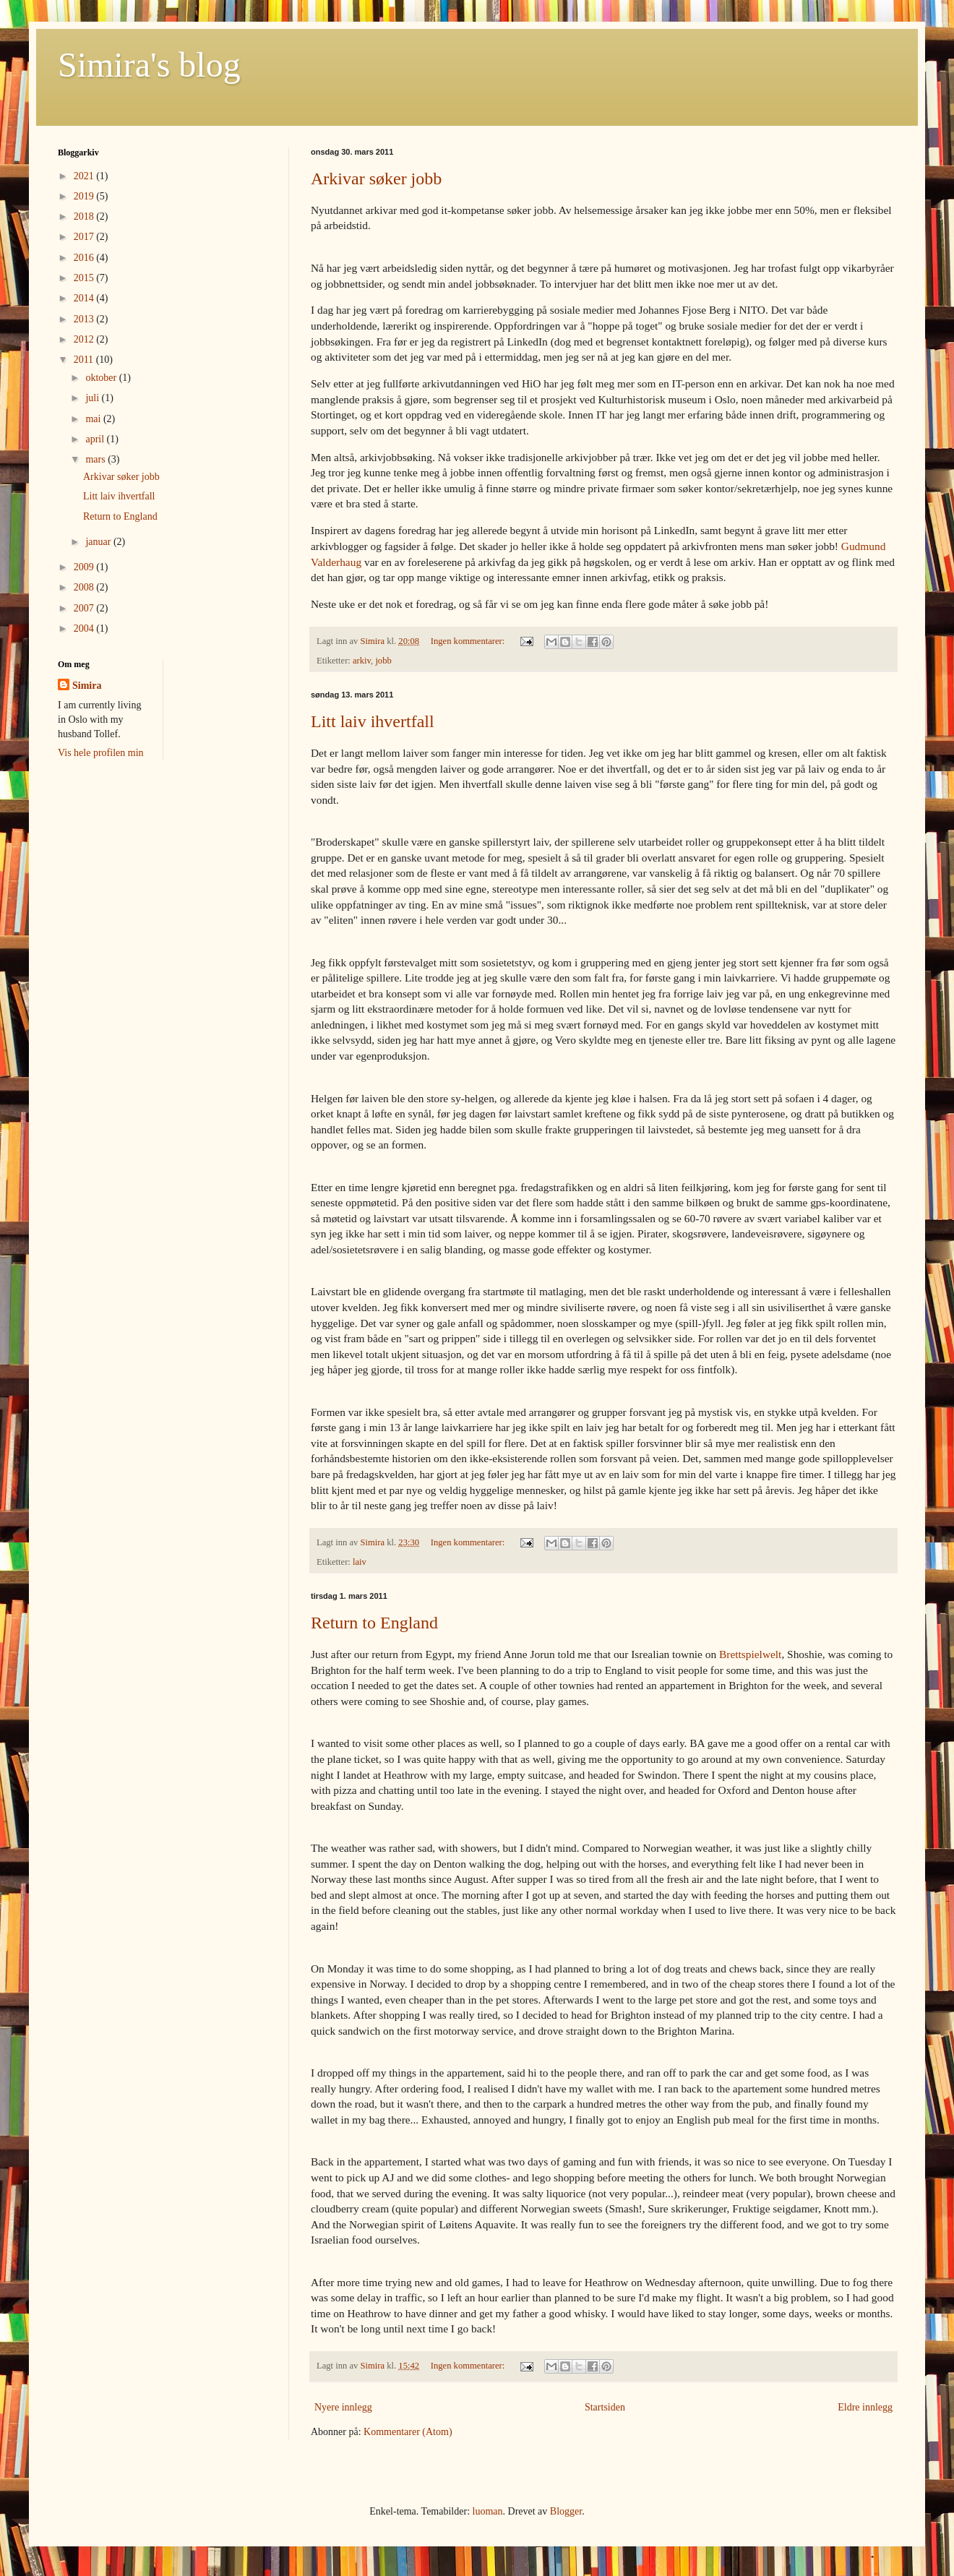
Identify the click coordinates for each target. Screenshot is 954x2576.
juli (93, 397)
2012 (85, 339)
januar (99, 541)
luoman (488, 2511)
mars (96, 459)
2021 (85, 176)
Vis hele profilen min (101, 752)
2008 (85, 587)
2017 (85, 236)
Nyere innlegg (343, 2407)
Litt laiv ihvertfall (372, 721)
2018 (85, 216)
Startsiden (605, 2407)
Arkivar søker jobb (376, 178)
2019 (85, 196)
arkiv (362, 661)
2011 (85, 359)
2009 (85, 567)
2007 (85, 608)
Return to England (374, 1622)
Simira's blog (149, 65)
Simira (86, 685)
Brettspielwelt (750, 1654)
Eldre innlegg (865, 2407)
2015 (85, 277)
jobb (383, 661)
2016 (85, 257)
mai (94, 418)
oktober (102, 377)
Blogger (566, 2511)
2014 (85, 298)
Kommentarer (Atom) (408, 2431)
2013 (85, 319)
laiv (359, 1562)
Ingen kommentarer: (469, 641)
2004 (85, 628)
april (95, 439)
